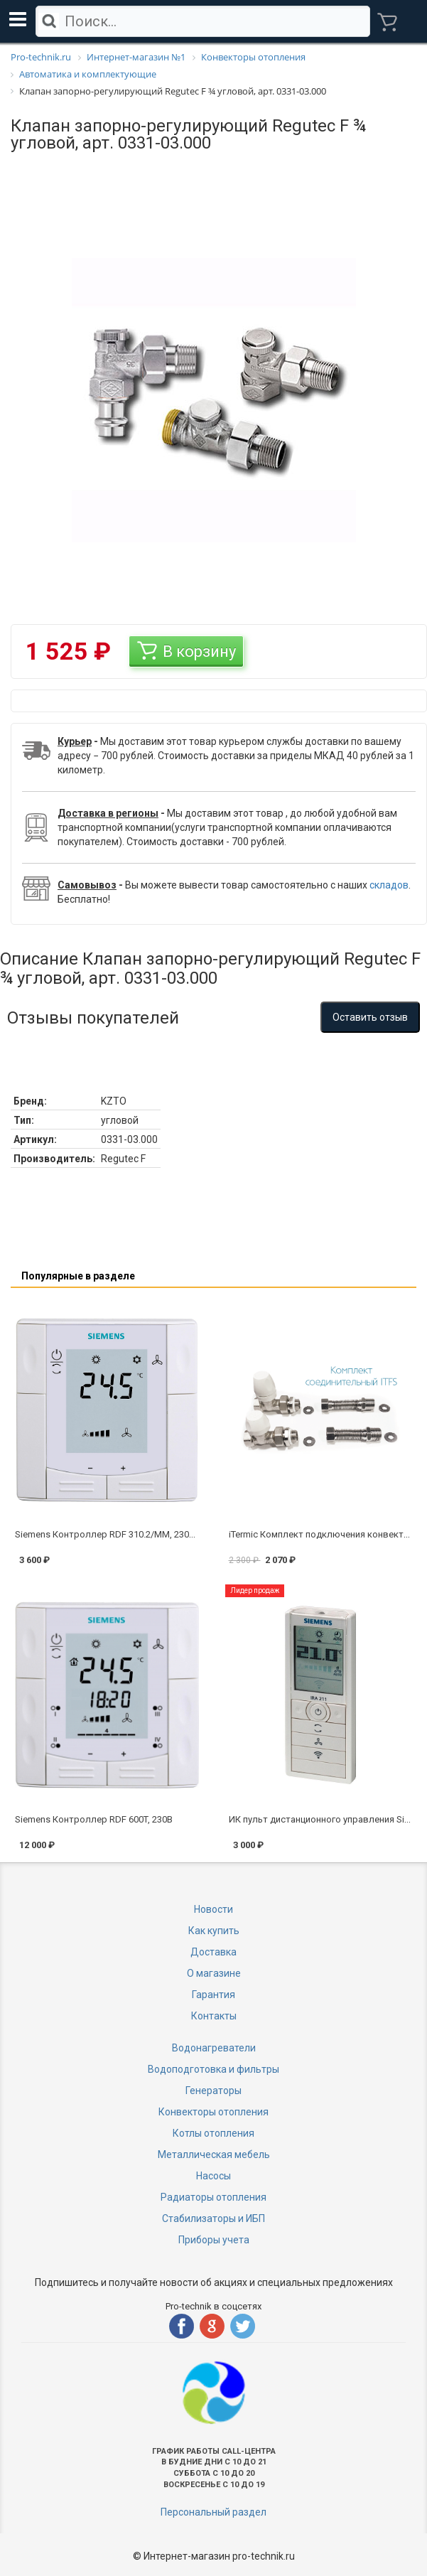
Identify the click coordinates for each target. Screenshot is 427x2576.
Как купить (213, 1930)
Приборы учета (213, 2239)
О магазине (214, 1973)
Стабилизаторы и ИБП (213, 2218)
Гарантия (213, 1994)
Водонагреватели (214, 2048)
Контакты (214, 2016)
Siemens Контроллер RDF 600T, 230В (94, 1819)
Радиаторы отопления (213, 2197)
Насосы (213, 2175)
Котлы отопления (213, 2133)
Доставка (213, 1952)
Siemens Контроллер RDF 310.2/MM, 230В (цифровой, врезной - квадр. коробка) (189, 1534)
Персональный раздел (213, 2512)
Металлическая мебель (214, 2154)
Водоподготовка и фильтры (213, 2069)
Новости (213, 1909)
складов (389, 885)
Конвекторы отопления (213, 2112)
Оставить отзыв (370, 1017)
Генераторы (213, 2090)
